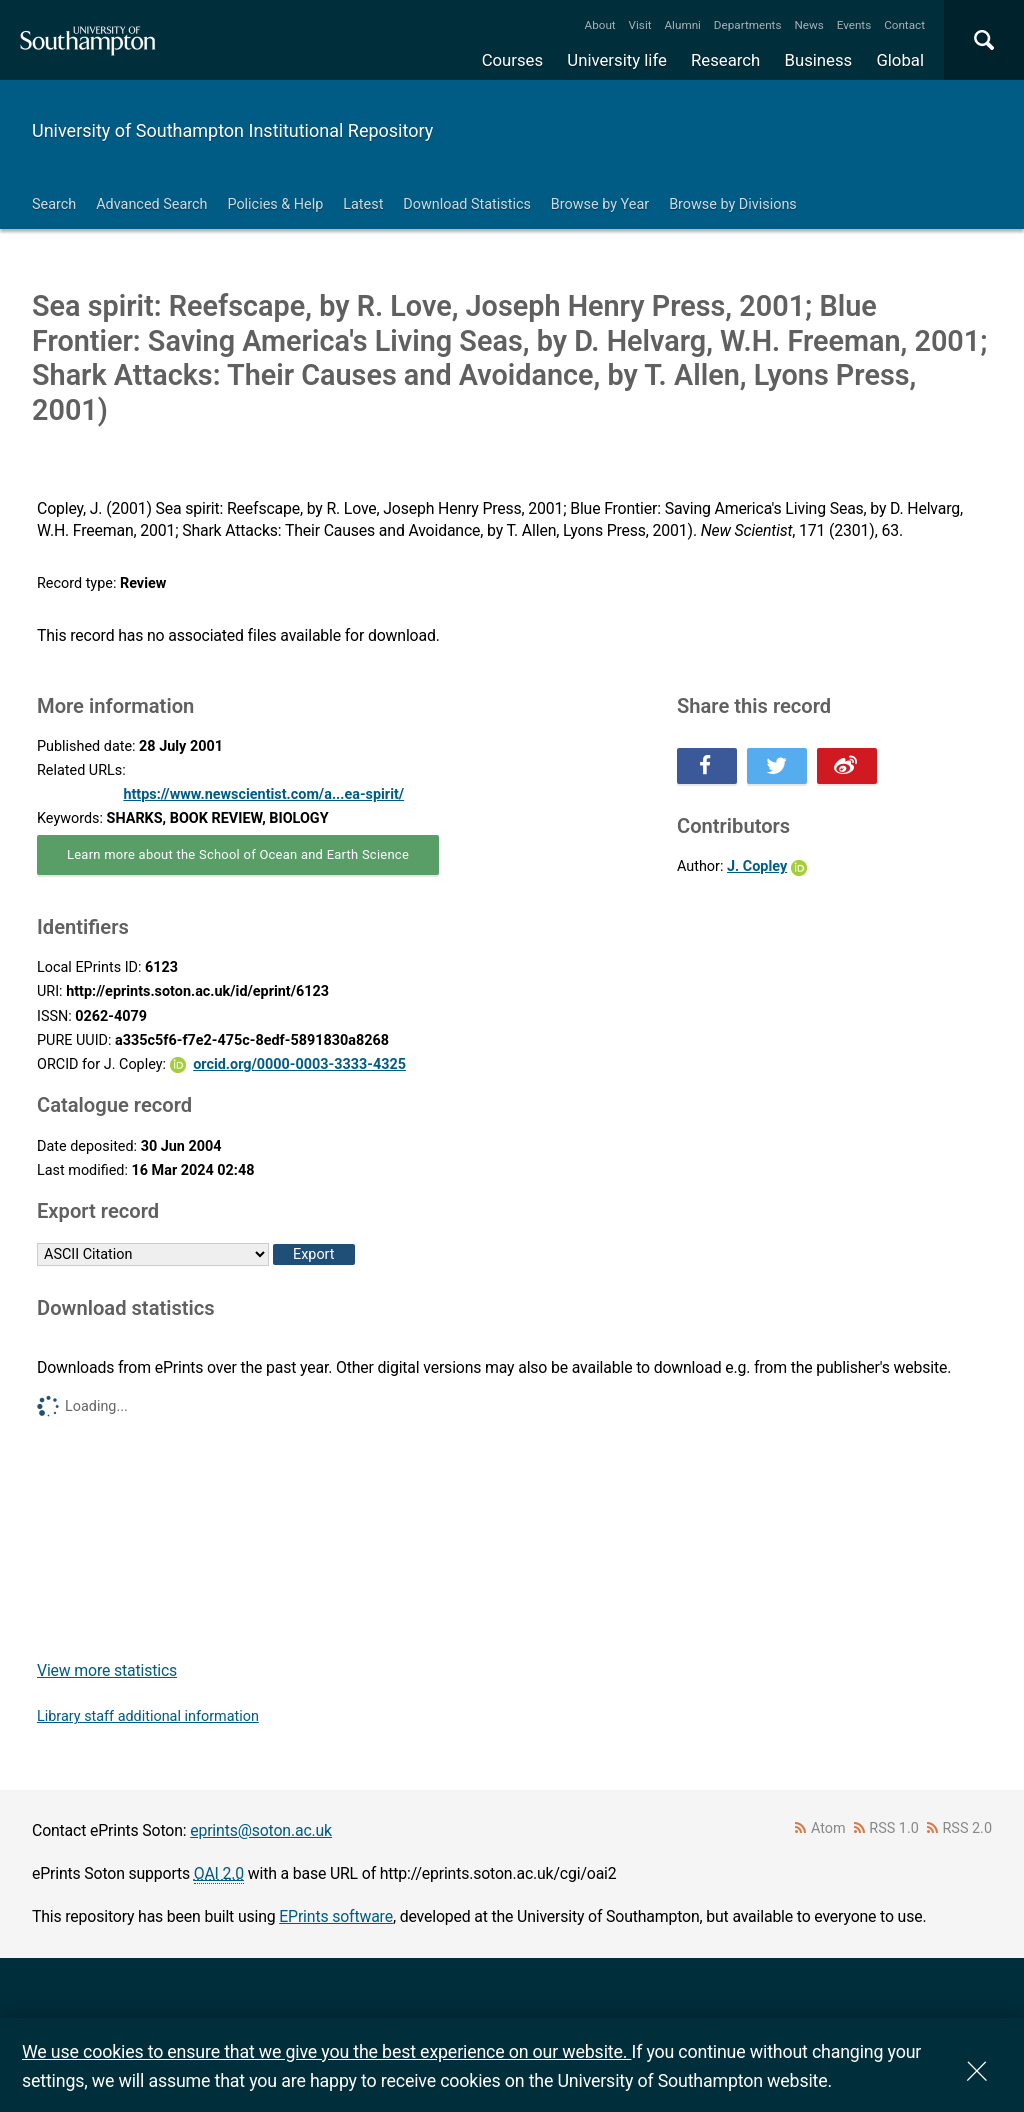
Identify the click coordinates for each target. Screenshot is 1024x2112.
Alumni (682, 25)
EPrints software (336, 1916)
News (808, 25)
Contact (904, 25)
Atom (828, 1828)
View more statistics (107, 1670)
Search (54, 204)
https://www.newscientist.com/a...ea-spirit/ (263, 794)
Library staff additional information (148, 1716)
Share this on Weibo (847, 766)
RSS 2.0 (968, 1828)
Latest (363, 204)
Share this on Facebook (707, 766)
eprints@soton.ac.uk (261, 1830)
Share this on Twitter (777, 766)
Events (854, 25)
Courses (512, 60)
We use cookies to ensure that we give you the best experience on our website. (326, 2051)
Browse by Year (600, 204)
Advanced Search (151, 204)
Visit (640, 25)
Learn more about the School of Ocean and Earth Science (238, 854)
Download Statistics (467, 204)
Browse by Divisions (733, 204)
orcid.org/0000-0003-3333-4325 (299, 1064)
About (600, 25)
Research (725, 60)
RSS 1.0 (894, 1828)
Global (900, 60)
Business (819, 60)
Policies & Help (275, 204)
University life (617, 60)
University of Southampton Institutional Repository (232, 130)
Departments (748, 25)
